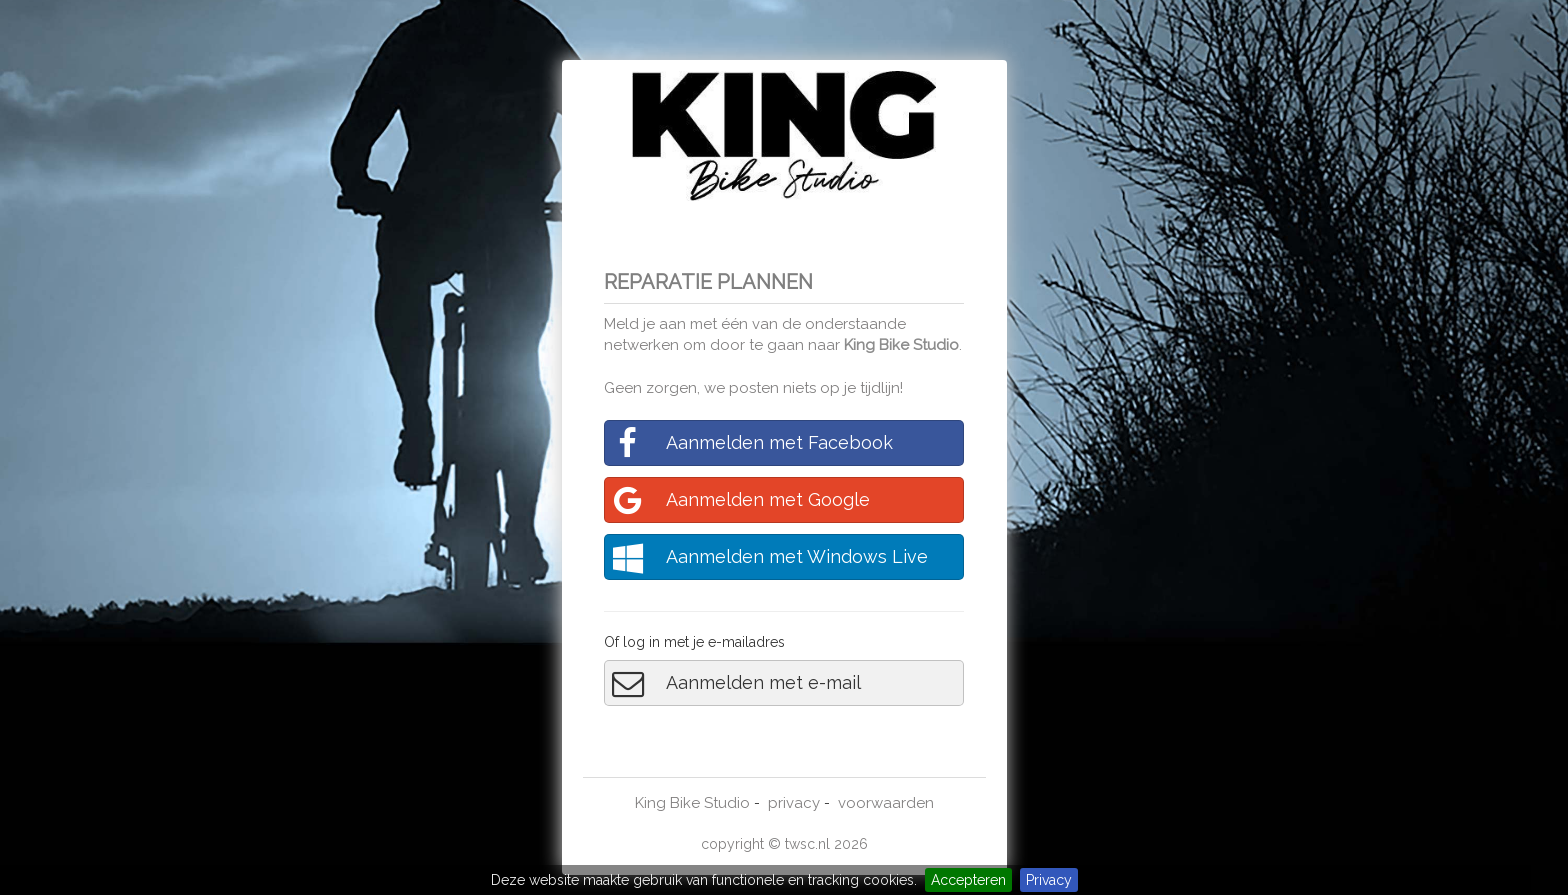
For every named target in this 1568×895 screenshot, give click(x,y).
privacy (794, 803)
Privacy (1049, 880)
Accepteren (968, 880)
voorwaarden (886, 803)
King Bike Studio (901, 345)
